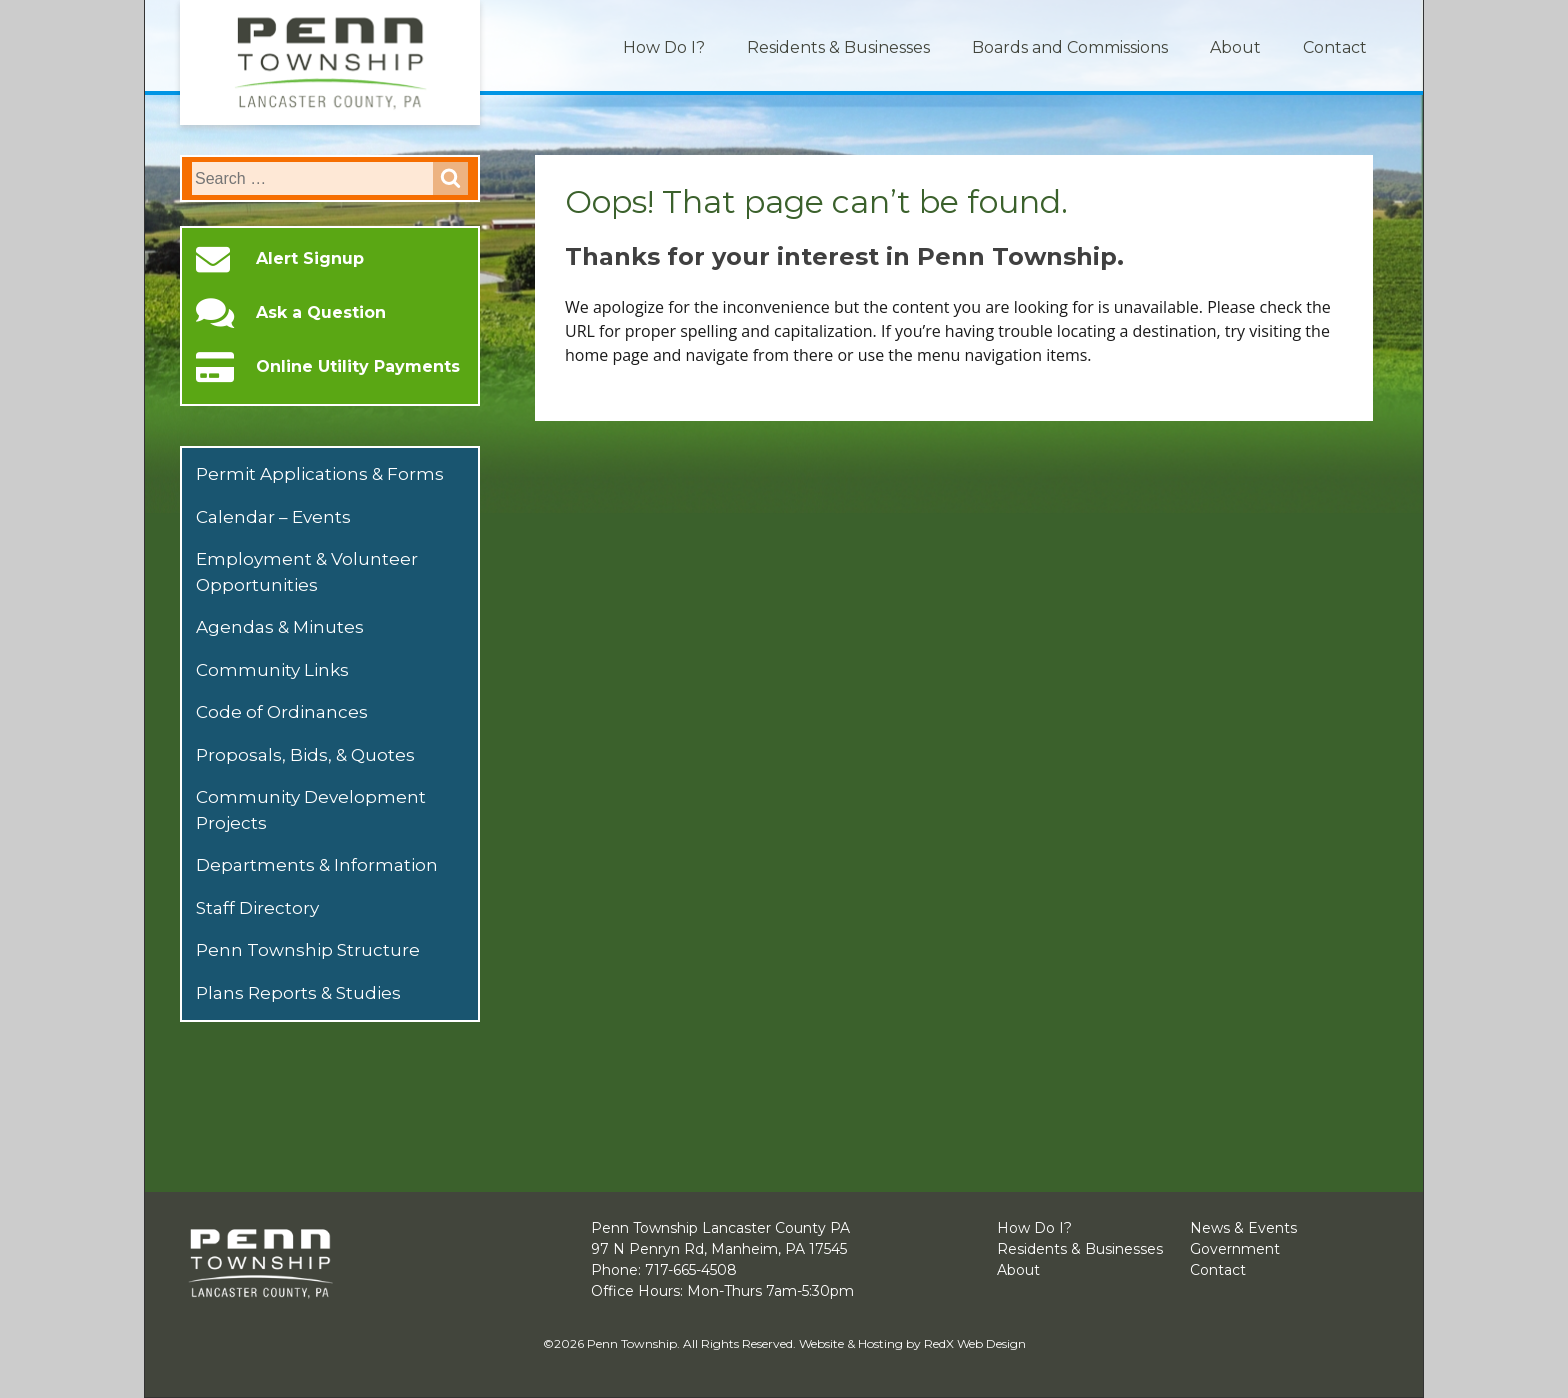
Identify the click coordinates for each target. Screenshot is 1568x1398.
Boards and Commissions (1070, 47)
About (1235, 47)
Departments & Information (317, 865)
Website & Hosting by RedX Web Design (912, 1343)
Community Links (272, 670)
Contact (1335, 47)
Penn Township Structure (308, 950)
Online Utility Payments (358, 367)
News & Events (1243, 1228)
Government (1235, 1249)
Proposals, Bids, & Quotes (305, 755)
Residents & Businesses (838, 47)
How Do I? (664, 47)
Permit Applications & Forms (320, 474)
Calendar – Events (273, 517)
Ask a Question (321, 313)
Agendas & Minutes (280, 627)
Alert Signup (310, 259)
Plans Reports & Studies (298, 993)
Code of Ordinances (282, 712)
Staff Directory (257, 908)
